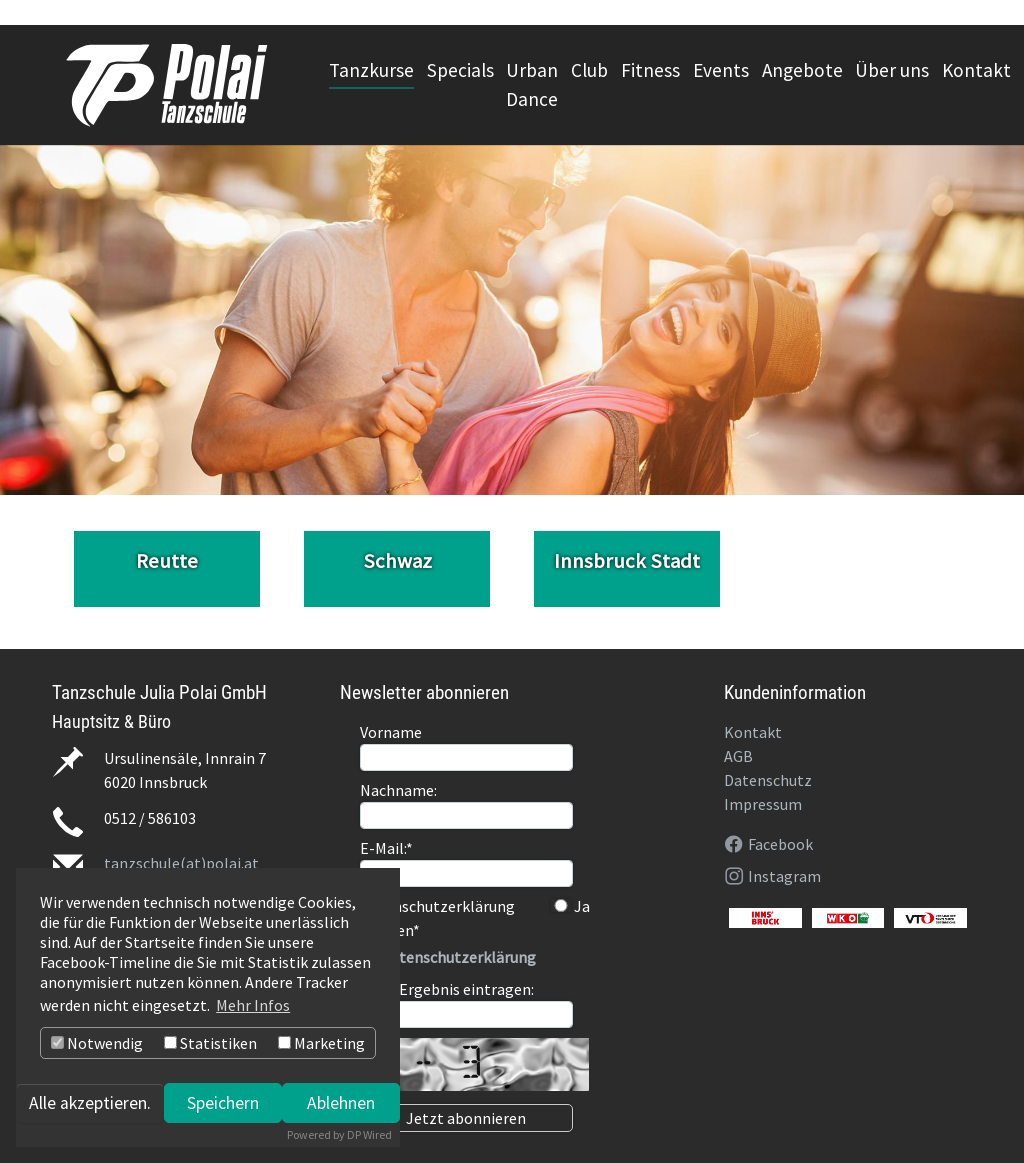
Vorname (391, 732)
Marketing (321, 1043)
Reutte (167, 561)
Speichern (223, 1103)
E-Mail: (386, 848)
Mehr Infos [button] (253, 1005)
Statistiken (210, 1043)
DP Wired (369, 1134)
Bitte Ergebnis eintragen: (447, 989)
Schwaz (397, 561)
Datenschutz (768, 780)
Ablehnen (341, 1103)
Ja (570, 906)
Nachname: (398, 790)
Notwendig (97, 1043)
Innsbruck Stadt (627, 561)
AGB (738, 756)
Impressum (763, 804)
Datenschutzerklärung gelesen (437, 918)
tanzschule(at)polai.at (181, 863)
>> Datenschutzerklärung (448, 957)
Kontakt (753, 732)
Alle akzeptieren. (90, 1103)
